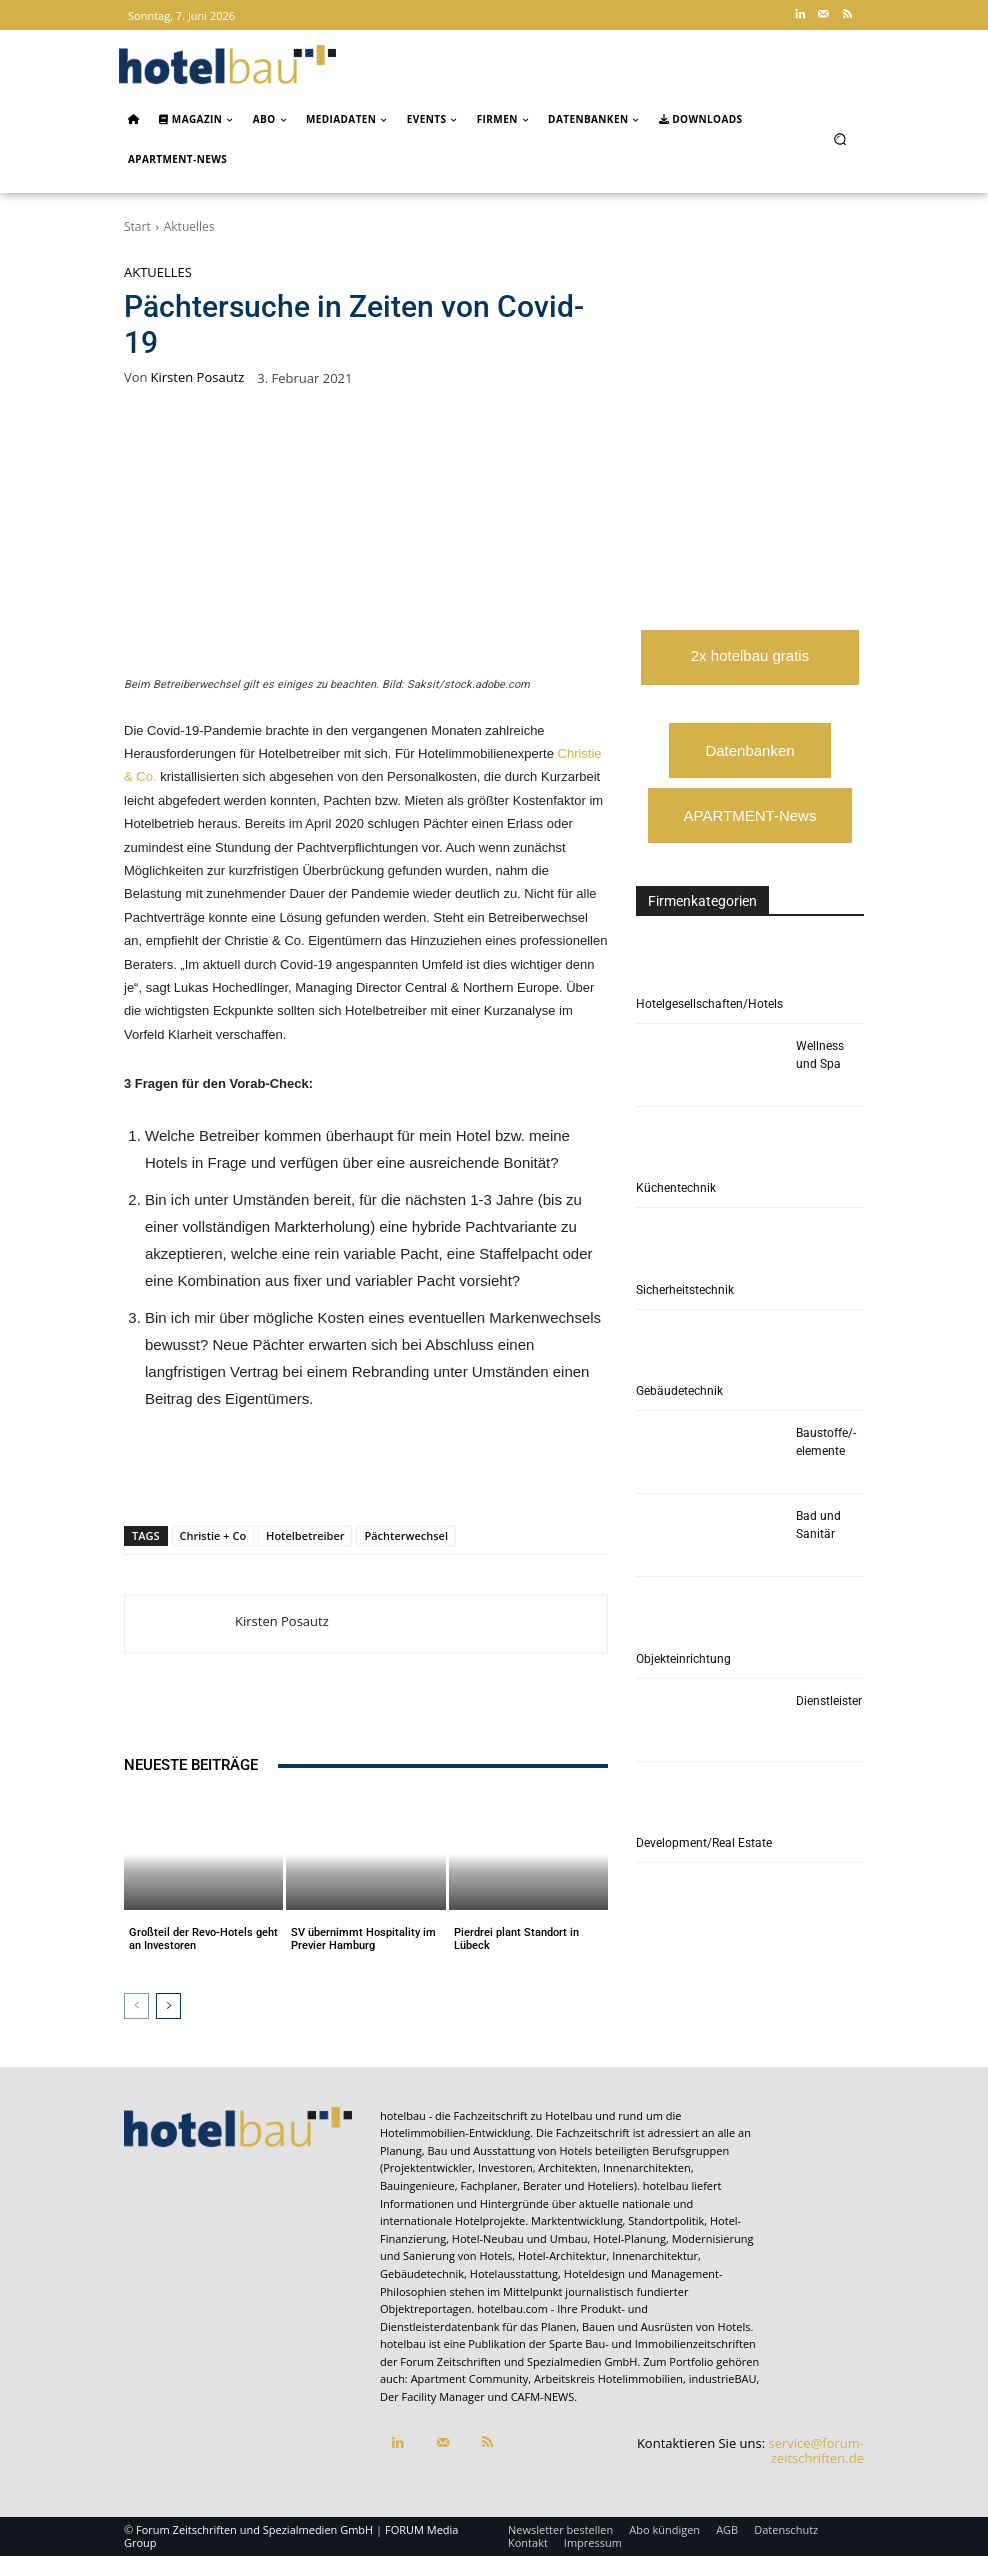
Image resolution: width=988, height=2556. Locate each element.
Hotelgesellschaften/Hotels (709, 1004)
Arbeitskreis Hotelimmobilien (608, 2379)
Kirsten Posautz (198, 377)
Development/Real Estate (704, 1843)
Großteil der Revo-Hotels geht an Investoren (203, 1939)
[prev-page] (136, 2006)
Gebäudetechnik (679, 1391)
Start (137, 226)
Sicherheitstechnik (685, 1290)
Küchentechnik (676, 1188)
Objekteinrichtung (683, 1659)
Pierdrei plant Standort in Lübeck (516, 1939)
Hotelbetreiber (305, 1535)
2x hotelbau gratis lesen (750, 666)
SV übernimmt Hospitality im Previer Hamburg (363, 1939)
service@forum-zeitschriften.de (816, 2451)
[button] (840, 138)
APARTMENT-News (750, 815)
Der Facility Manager (432, 2397)
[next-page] (168, 2006)
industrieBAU (723, 2379)
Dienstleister (829, 1701)
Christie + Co (213, 1535)
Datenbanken (749, 750)
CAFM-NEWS (543, 2397)
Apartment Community (470, 2379)
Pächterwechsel (406, 1535)
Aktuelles (189, 226)
